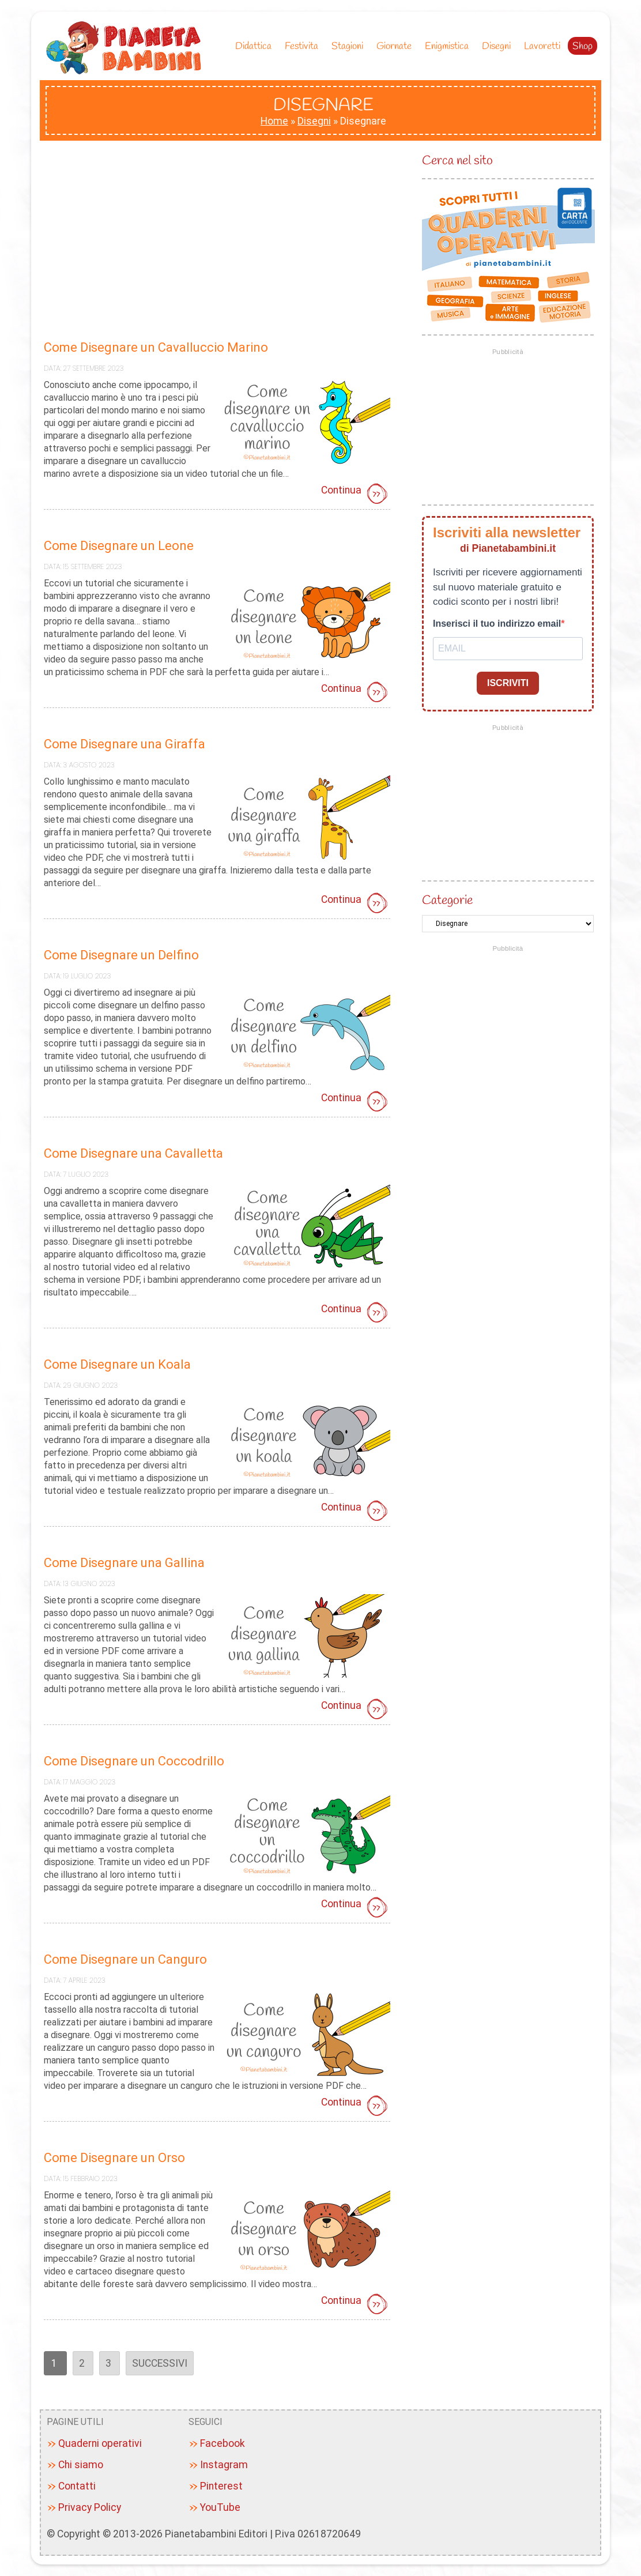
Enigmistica (449, 46)
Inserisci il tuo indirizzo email (497, 623)
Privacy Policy (89, 2507)
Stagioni (350, 46)
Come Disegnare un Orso (114, 2158)
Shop (582, 46)
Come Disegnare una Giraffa (124, 744)
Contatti (77, 2486)
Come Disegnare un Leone (119, 545)
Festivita (304, 46)
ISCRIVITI (508, 683)
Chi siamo (80, 2464)
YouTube (220, 2507)
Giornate (396, 46)
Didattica (256, 46)
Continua (355, 494)
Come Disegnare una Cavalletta (133, 1153)
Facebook (222, 2443)
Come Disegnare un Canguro (125, 1959)
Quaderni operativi (100, 2443)
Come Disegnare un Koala (117, 1364)
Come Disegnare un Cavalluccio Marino (156, 347)
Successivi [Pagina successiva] (159, 2363)
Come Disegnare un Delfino (121, 955)
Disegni (499, 46)
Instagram (224, 2464)
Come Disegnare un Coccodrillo (134, 1761)
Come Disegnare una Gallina (124, 1563)
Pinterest (221, 2486)
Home (274, 121)
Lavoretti (542, 46)
